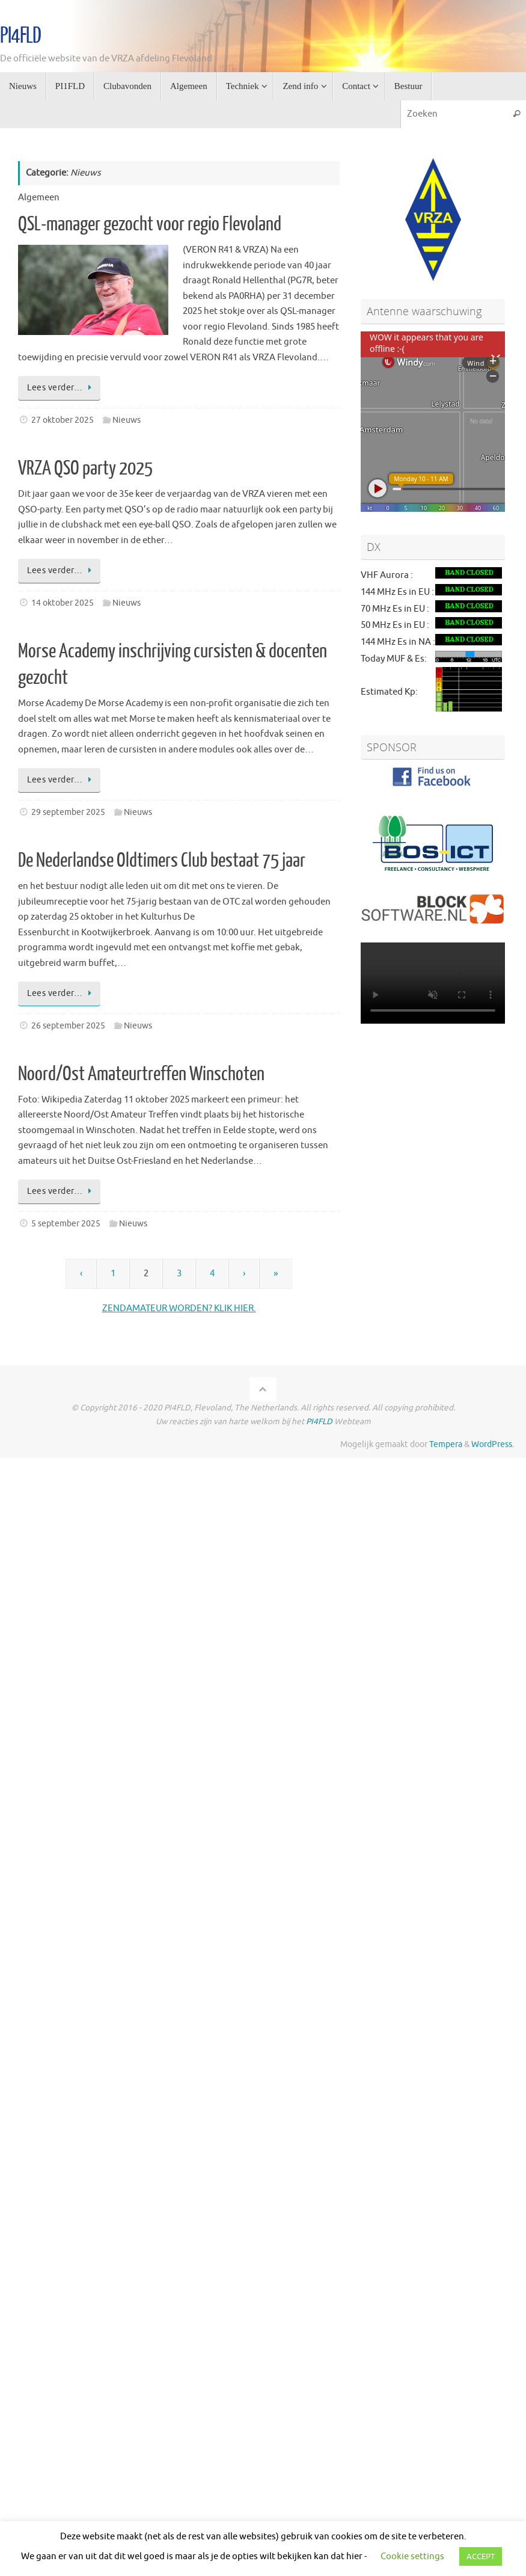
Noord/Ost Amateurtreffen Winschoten (141, 1074)
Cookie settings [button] (412, 2556)
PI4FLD (20, 36)
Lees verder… (61, 388)
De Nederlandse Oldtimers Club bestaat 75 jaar (161, 860)
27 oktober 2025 (62, 420)
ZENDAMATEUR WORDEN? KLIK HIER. (179, 1308)
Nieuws (126, 420)
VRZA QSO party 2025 (85, 468)
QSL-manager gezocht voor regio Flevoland (149, 224)
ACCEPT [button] (480, 2556)
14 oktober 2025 (62, 603)
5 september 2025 (65, 1224)
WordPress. (492, 1444)
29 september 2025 (68, 812)
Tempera (445, 1444)
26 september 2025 (68, 1026)
